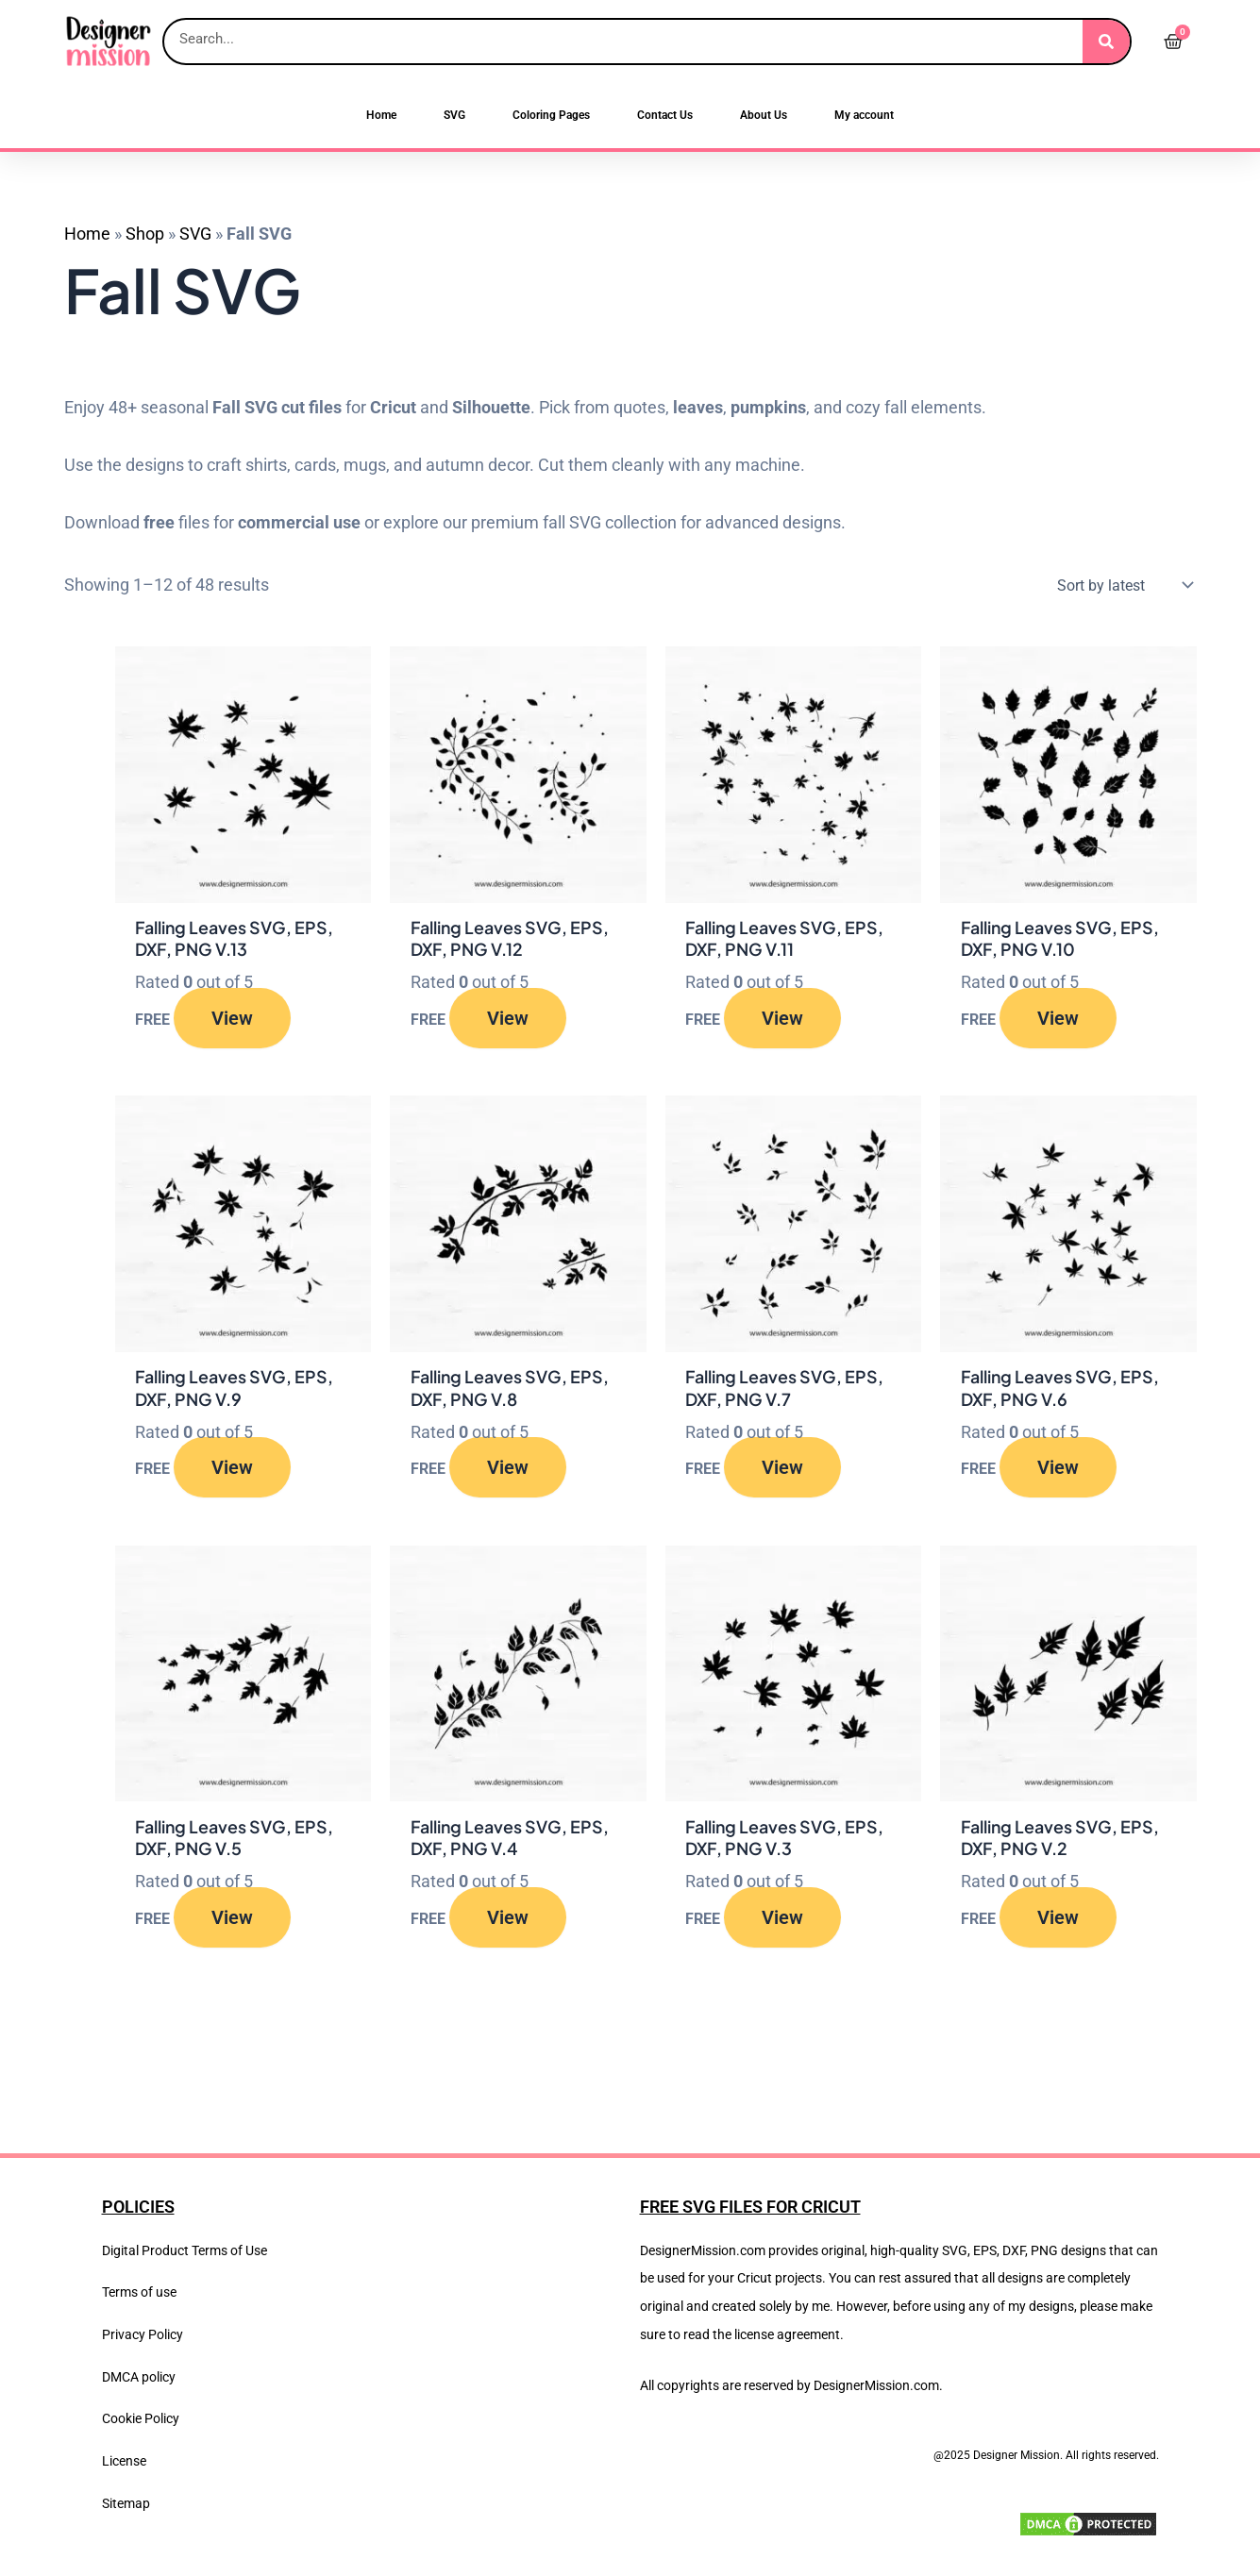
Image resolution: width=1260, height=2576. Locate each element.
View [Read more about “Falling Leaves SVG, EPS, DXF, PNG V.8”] (508, 1468)
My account (864, 115)
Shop (145, 233)
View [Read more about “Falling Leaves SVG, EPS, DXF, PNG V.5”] (232, 1918)
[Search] (1106, 41)
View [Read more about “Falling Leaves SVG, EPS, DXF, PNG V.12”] (508, 1019)
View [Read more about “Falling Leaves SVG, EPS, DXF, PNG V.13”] (232, 1019)
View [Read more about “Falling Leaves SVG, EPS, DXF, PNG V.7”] (782, 1468)
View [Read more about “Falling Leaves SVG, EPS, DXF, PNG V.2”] (1058, 1918)
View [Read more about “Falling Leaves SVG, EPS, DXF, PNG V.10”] (1058, 1019)
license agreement (787, 2334)
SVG (454, 115)
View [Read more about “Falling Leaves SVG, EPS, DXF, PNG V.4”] (508, 1918)
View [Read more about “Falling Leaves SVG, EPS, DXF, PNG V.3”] (782, 1918)
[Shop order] (1121, 585)
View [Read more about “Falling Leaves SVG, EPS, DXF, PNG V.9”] (232, 1468)
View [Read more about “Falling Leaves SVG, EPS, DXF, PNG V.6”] (1058, 1468)
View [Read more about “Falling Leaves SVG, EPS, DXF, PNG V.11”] (782, 1019)
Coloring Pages (551, 115)
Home (381, 115)
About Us (763, 115)
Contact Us (665, 115)
